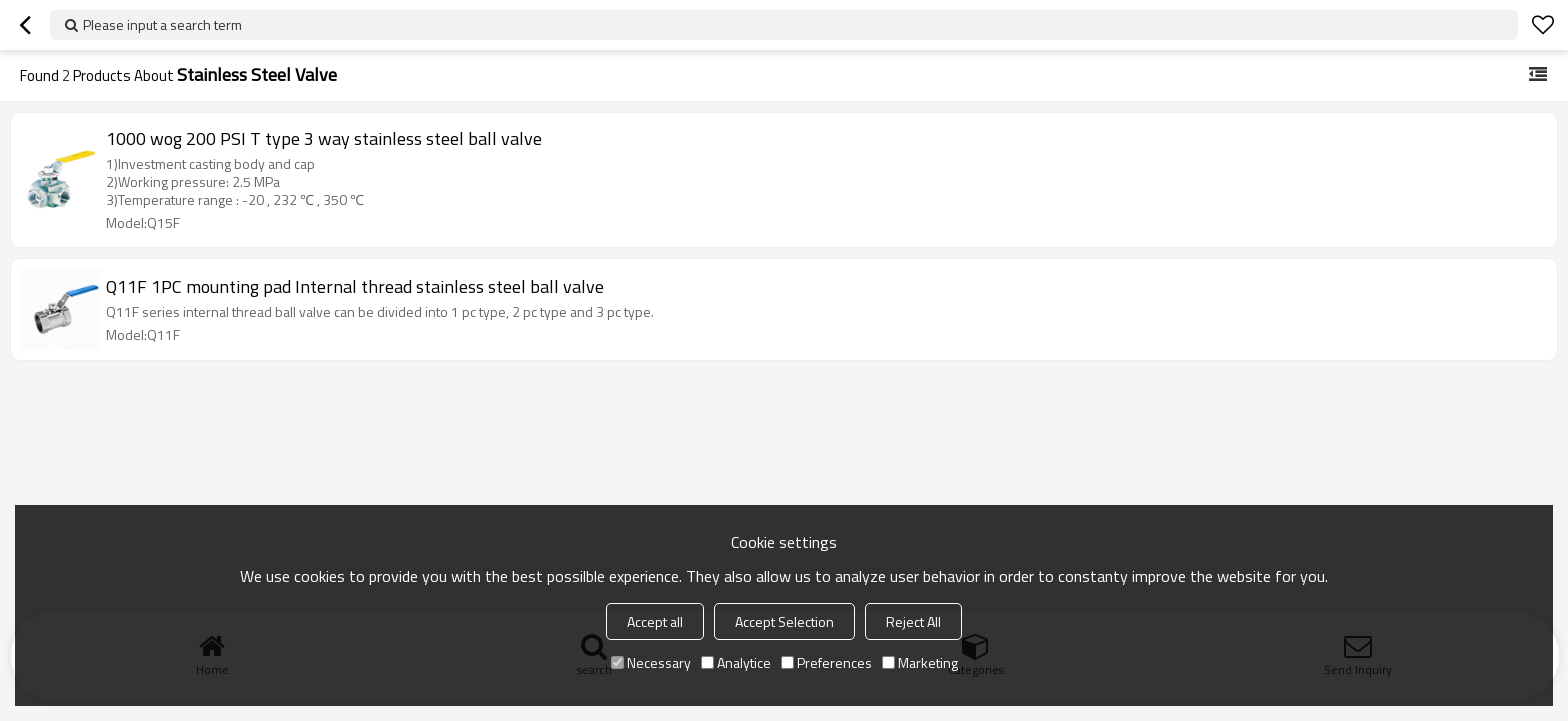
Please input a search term (162, 24)
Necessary (651, 662)
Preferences (826, 662)
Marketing (920, 662)
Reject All (913, 621)
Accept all (655, 621)
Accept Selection (784, 621)
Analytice (736, 662)
